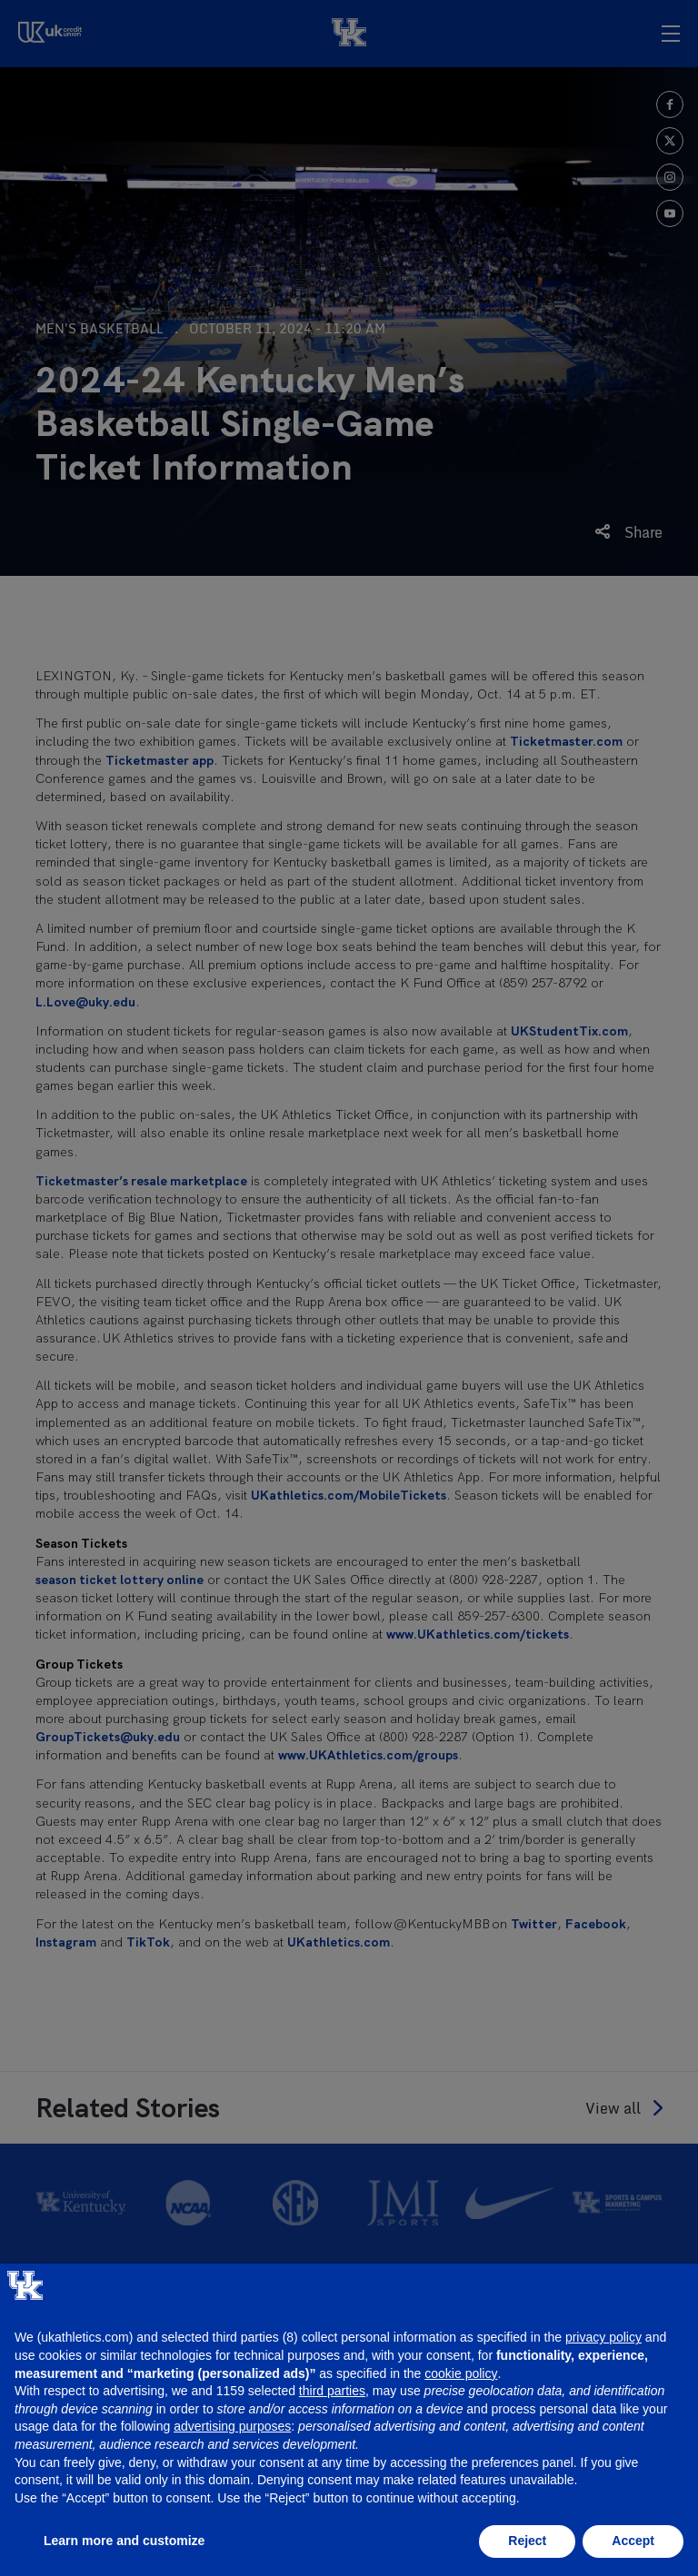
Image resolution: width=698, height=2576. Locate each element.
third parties (332, 2390)
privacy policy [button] (603, 2337)
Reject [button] (527, 2540)
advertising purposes (232, 2426)
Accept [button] (633, 2540)
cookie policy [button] (460, 2373)
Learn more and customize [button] (124, 2540)
